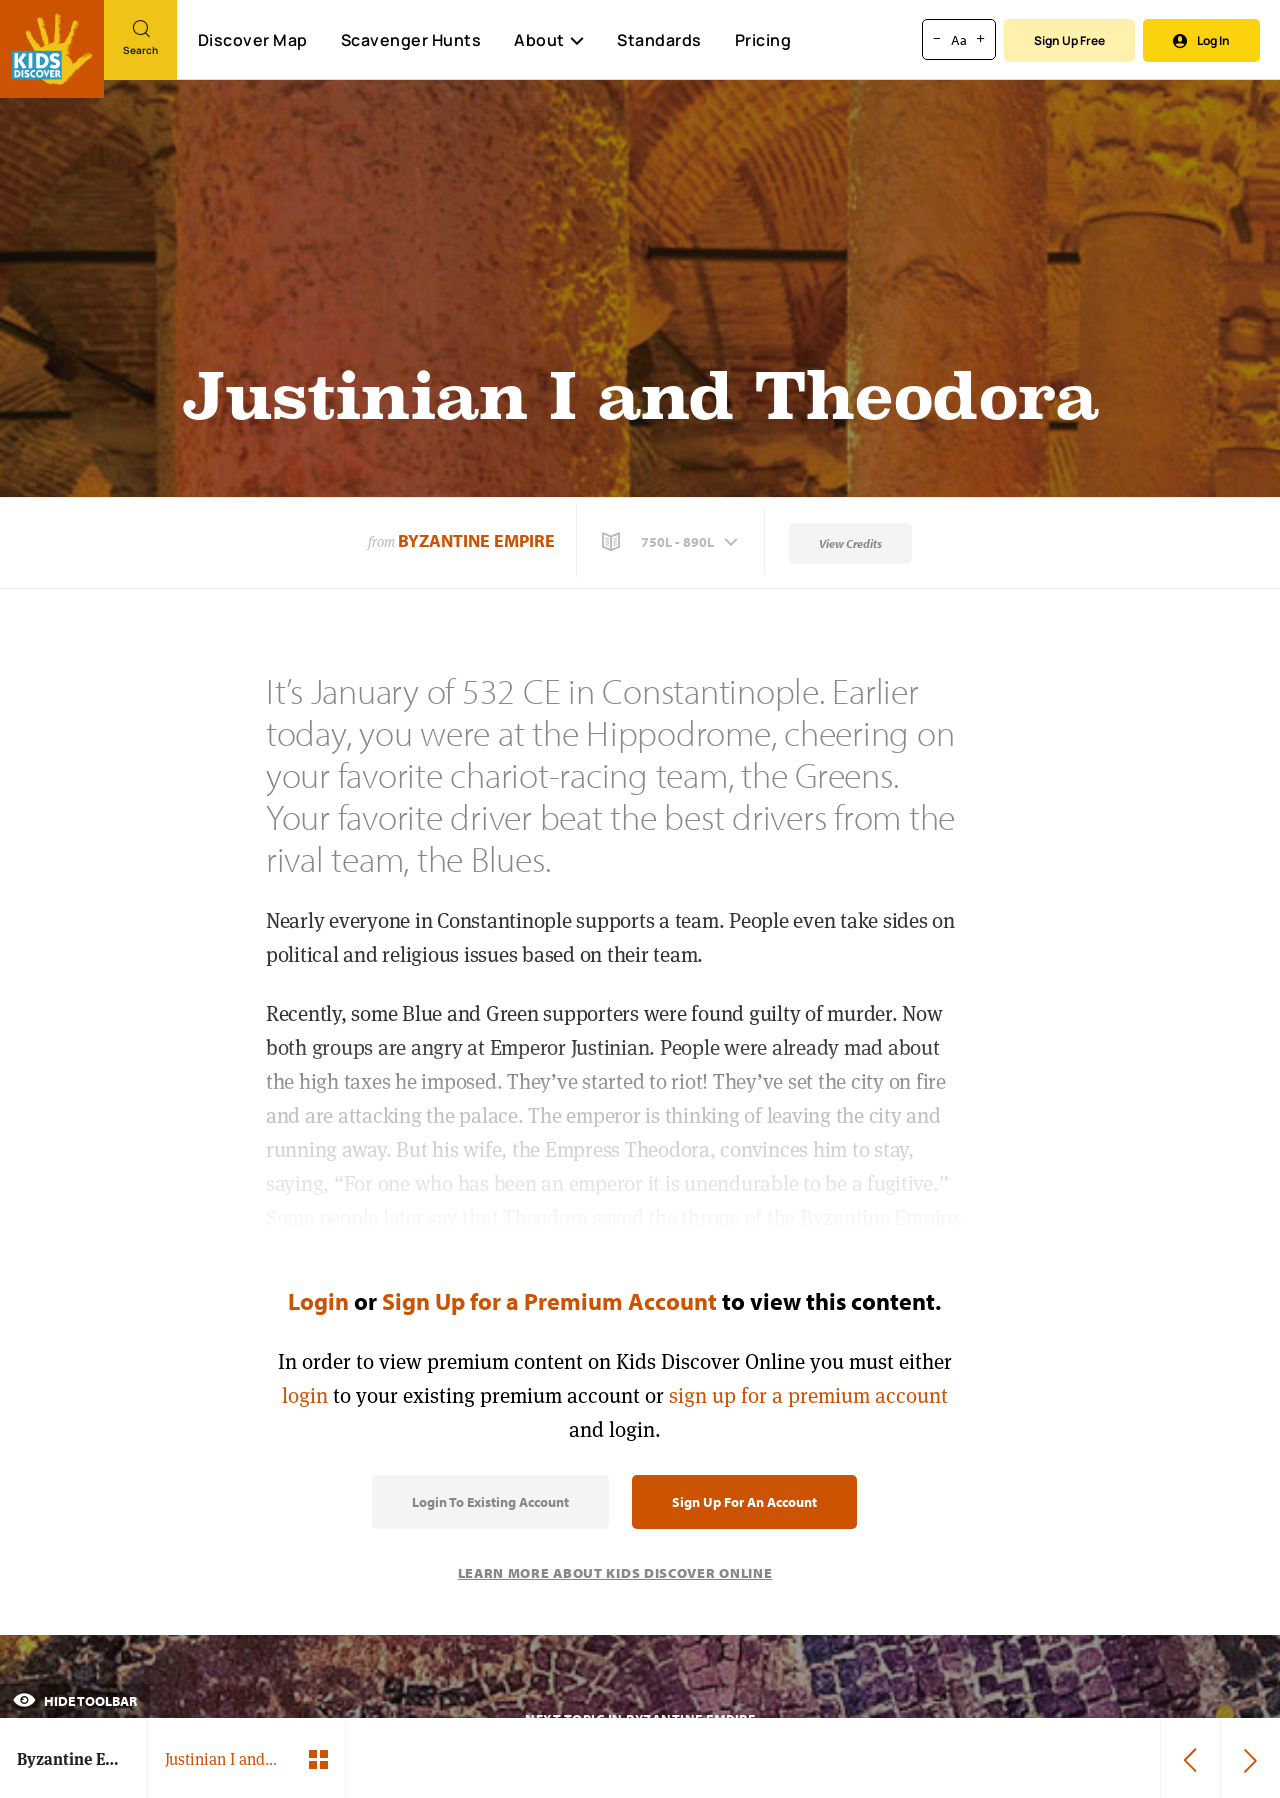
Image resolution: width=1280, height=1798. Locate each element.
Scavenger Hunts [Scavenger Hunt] (410, 41)
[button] (672, 542)
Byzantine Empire (476, 540)
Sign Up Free (1069, 40)
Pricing (763, 40)
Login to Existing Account (490, 1502)
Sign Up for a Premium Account (549, 1301)
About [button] (549, 40)
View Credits (850, 543)
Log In (1201, 40)
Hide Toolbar (75, 1701)
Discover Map (253, 40)
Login (318, 1301)
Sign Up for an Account (744, 1502)
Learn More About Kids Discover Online (615, 1573)
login (305, 1395)
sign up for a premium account (808, 1395)
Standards (659, 40)
